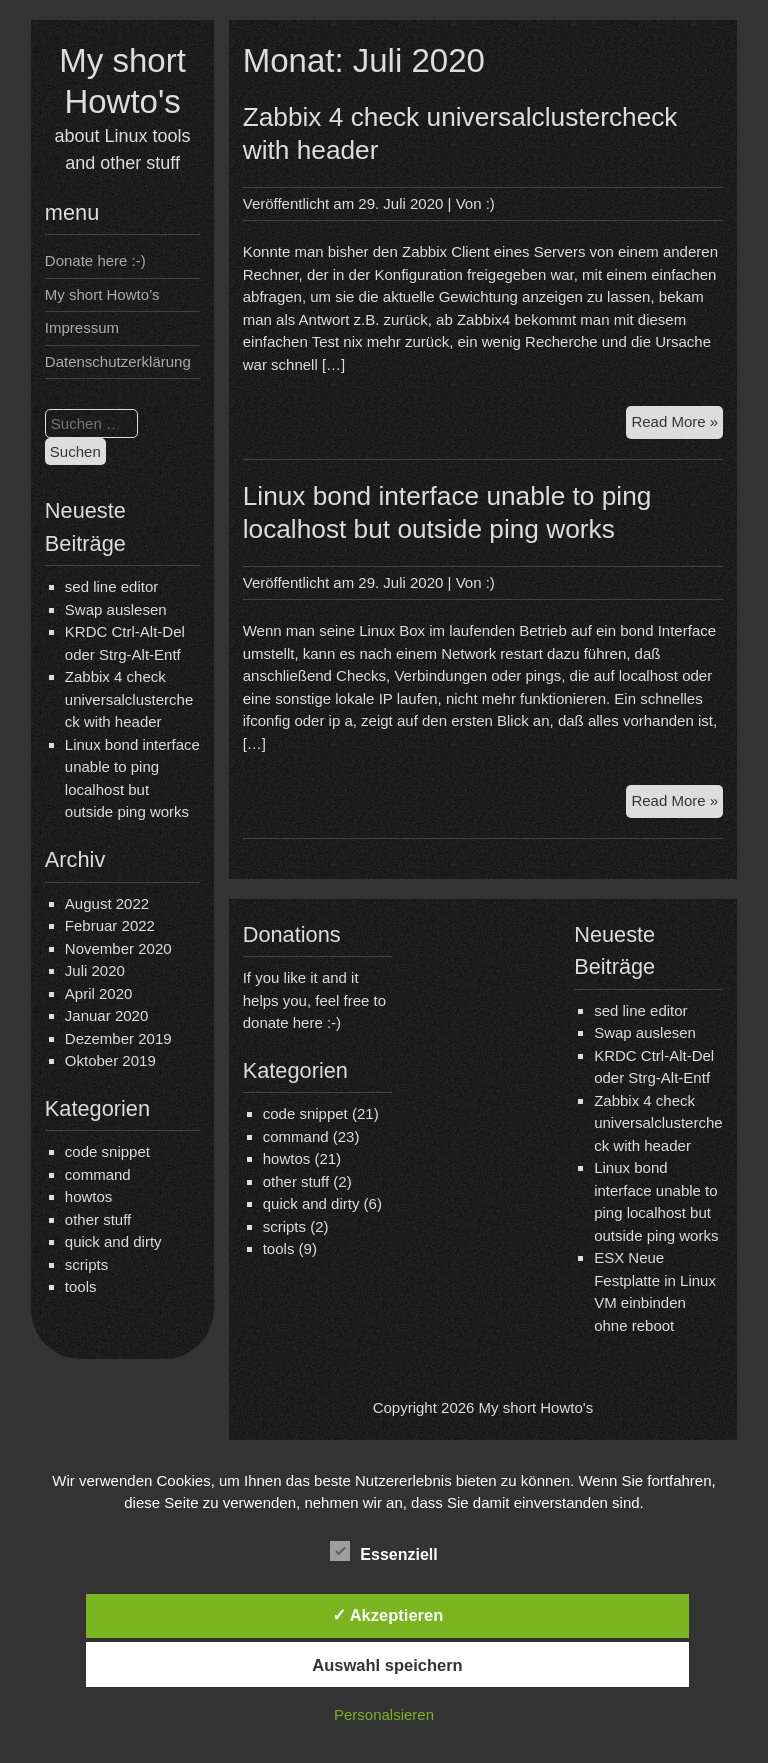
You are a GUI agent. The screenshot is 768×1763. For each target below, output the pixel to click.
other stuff (98, 1219)
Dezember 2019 (118, 1038)
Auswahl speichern (387, 1665)
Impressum (82, 327)
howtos (89, 1196)
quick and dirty (113, 1241)
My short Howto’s (102, 294)
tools (81, 1286)
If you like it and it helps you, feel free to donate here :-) (314, 1000)
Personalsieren (384, 1714)
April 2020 (99, 993)
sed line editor (111, 586)
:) (490, 203)
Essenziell (383, 1552)
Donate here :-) (95, 260)
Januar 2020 (106, 1015)
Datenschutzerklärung (118, 361)
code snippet (107, 1151)
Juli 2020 (95, 970)
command (98, 1174)
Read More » (677, 424)
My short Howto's (536, 1407)
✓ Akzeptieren (388, 1615)
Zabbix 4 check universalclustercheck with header (129, 699)
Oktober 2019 (110, 1060)
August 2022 (107, 903)
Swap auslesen (116, 609)
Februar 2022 (110, 925)
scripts (86, 1264)
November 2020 (118, 948)
